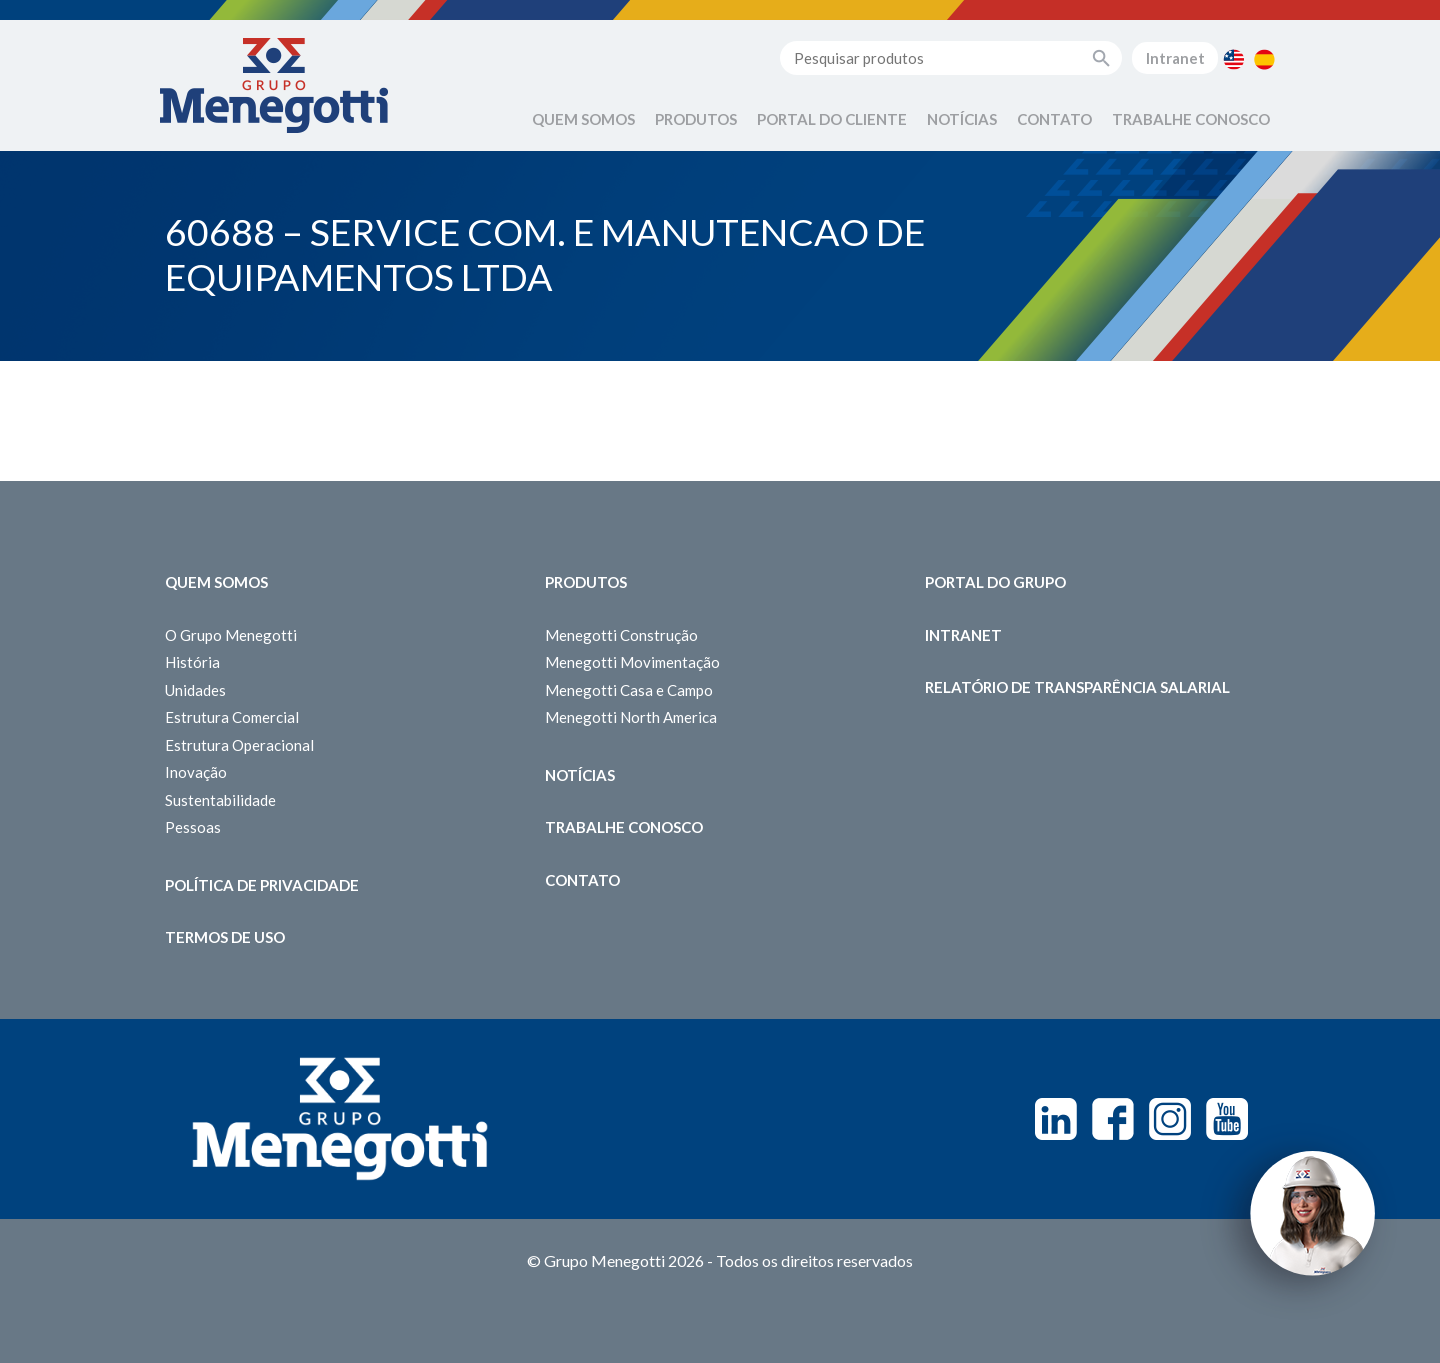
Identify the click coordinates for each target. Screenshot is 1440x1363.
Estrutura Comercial (232, 717)
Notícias (962, 119)
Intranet (1175, 58)
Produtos (696, 119)
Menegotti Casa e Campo (629, 690)
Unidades (195, 690)
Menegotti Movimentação (632, 662)
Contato (1054, 119)
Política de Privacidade (262, 885)
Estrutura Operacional (239, 745)
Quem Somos (583, 119)
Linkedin (1056, 1119)
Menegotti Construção (621, 635)
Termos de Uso (225, 937)
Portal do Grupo (995, 582)
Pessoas (193, 827)
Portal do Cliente (832, 119)
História (192, 662)
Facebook (1113, 1119)
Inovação (196, 772)
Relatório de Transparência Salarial (1077, 687)
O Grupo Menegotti (231, 635)
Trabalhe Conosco (1191, 119)
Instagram (1170, 1119)
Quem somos (216, 582)
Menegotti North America (631, 717)
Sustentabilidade (220, 800)
